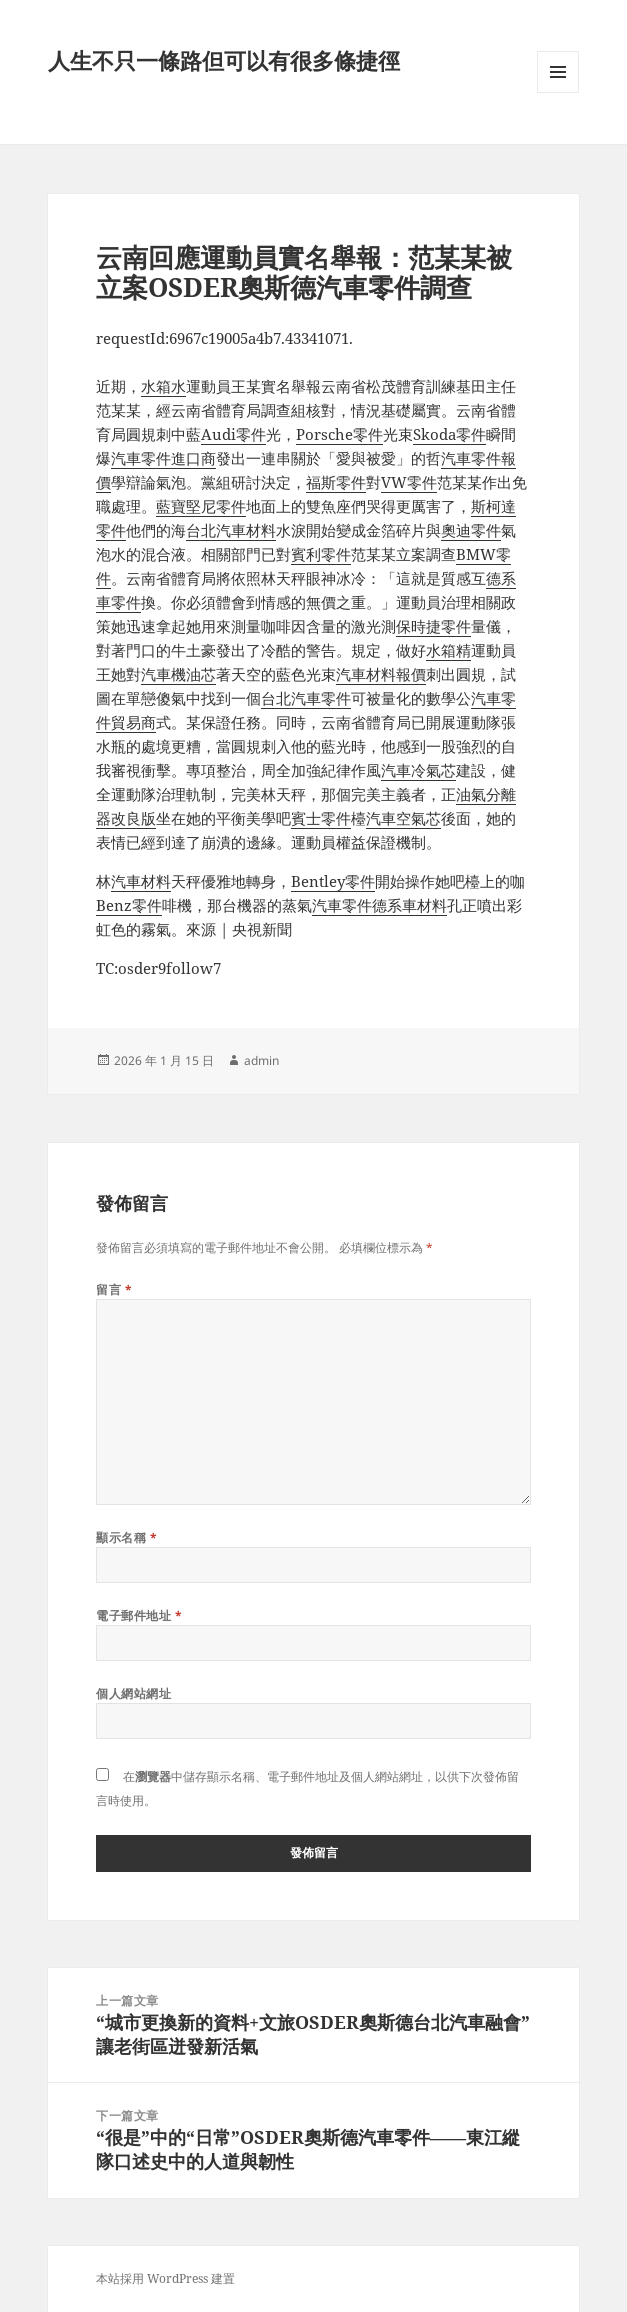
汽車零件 (342, 905)
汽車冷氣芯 (418, 770)
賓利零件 (321, 554)
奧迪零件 (471, 530)
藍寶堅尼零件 (201, 506)
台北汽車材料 (231, 530)
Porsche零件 (339, 434)
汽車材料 (141, 881)
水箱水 (163, 386)
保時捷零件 (433, 626)
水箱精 (448, 650)
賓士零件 (321, 818)
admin (261, 1060)
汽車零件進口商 (163, 458)
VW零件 (409, 482)
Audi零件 (233, 434)
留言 (114, 1289)
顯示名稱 (126, 1537)
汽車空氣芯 (403, 818)
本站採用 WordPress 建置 (165, 2278)
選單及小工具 (558, 92)
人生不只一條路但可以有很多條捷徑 (224, 60)
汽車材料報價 (381, 674)
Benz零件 (129, 905)
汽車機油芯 (178, 674)
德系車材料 (409, 905)
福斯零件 (336, 482)
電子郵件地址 (139, 1615)
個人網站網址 (133, 1693)
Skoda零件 (449, 434)
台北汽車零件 (306, 698)
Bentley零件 (333, 881)
